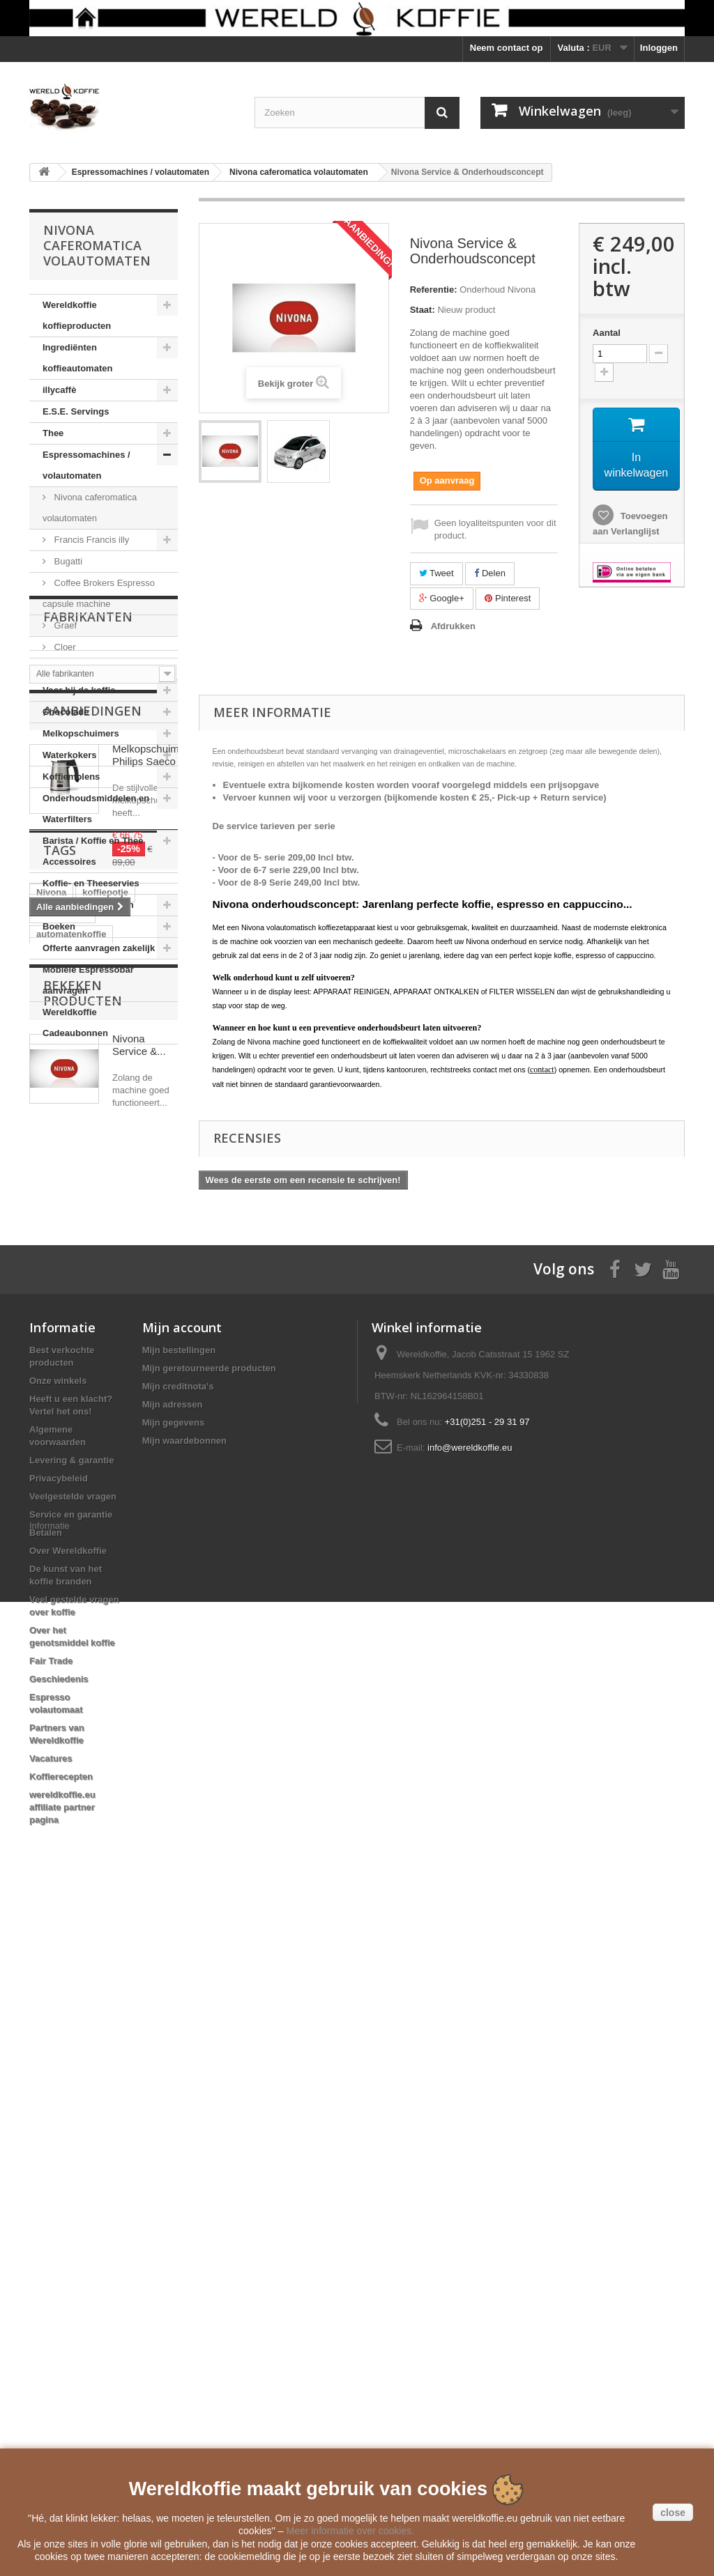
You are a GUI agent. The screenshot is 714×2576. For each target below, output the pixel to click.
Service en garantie (70, 2170)
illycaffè (59, 390)
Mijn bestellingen (178, 2005)
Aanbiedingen (92, 1189)
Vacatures (50, 2414)
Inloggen (659, 48)
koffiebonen (62, 1541)
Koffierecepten (61, 2432)
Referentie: (433, 289)
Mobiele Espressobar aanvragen (88, 980)
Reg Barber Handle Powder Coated (94, 1631)
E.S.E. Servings (76, 411)
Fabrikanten (87, 1086)
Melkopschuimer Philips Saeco (150, 1233)
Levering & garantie (71, 2116)
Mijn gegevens (173, 2078)
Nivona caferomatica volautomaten (90, 507)
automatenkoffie (71, 1520)
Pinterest (508, 598)
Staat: (422, 309)
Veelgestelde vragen (72, 2152)
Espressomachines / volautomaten (86, 465)
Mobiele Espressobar (82, 1562)
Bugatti (67, 561)
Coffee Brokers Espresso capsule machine (99, 593)
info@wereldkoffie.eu (469, 2103)
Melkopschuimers (81, 733)
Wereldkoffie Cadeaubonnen (75, 1022)
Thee (53, 433)
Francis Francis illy (90, 539)
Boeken (59, 926)
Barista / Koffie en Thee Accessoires (93, 851)
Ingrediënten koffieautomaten (77, 357)
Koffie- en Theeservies (91, 883)
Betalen (45, 2188)
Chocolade (66, 712)
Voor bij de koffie (79, 690)
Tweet (436, 573)
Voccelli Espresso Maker (89, 1604)
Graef (64, 625)
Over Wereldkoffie (68, 2206)
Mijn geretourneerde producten (209, 2024)
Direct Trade (62, 1500)
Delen (490, 573)
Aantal (607, 332)
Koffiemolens (71, 776)
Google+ (441, 598)
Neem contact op (506, 48)
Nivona (51, 1479)
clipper (51, 1583)
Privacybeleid (58, 2134)
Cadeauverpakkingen (88, 905)
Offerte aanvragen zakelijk (99, 948)
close (672, 2512)
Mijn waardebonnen (184, 2096)
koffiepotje (105, 1479)
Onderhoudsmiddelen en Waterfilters (96, 808)
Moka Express (82, 668)
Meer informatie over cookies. (350, 2530)
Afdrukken (453, 626)
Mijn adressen (172, 2060)
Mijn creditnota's (178, 2042)
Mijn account (182, 1983)
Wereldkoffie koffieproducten (77, 315)
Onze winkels (57, 2036)
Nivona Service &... (139, 1771)
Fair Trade (51, 2316)
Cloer (64, 647)
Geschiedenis (59, 2334)
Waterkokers (70, 755)
